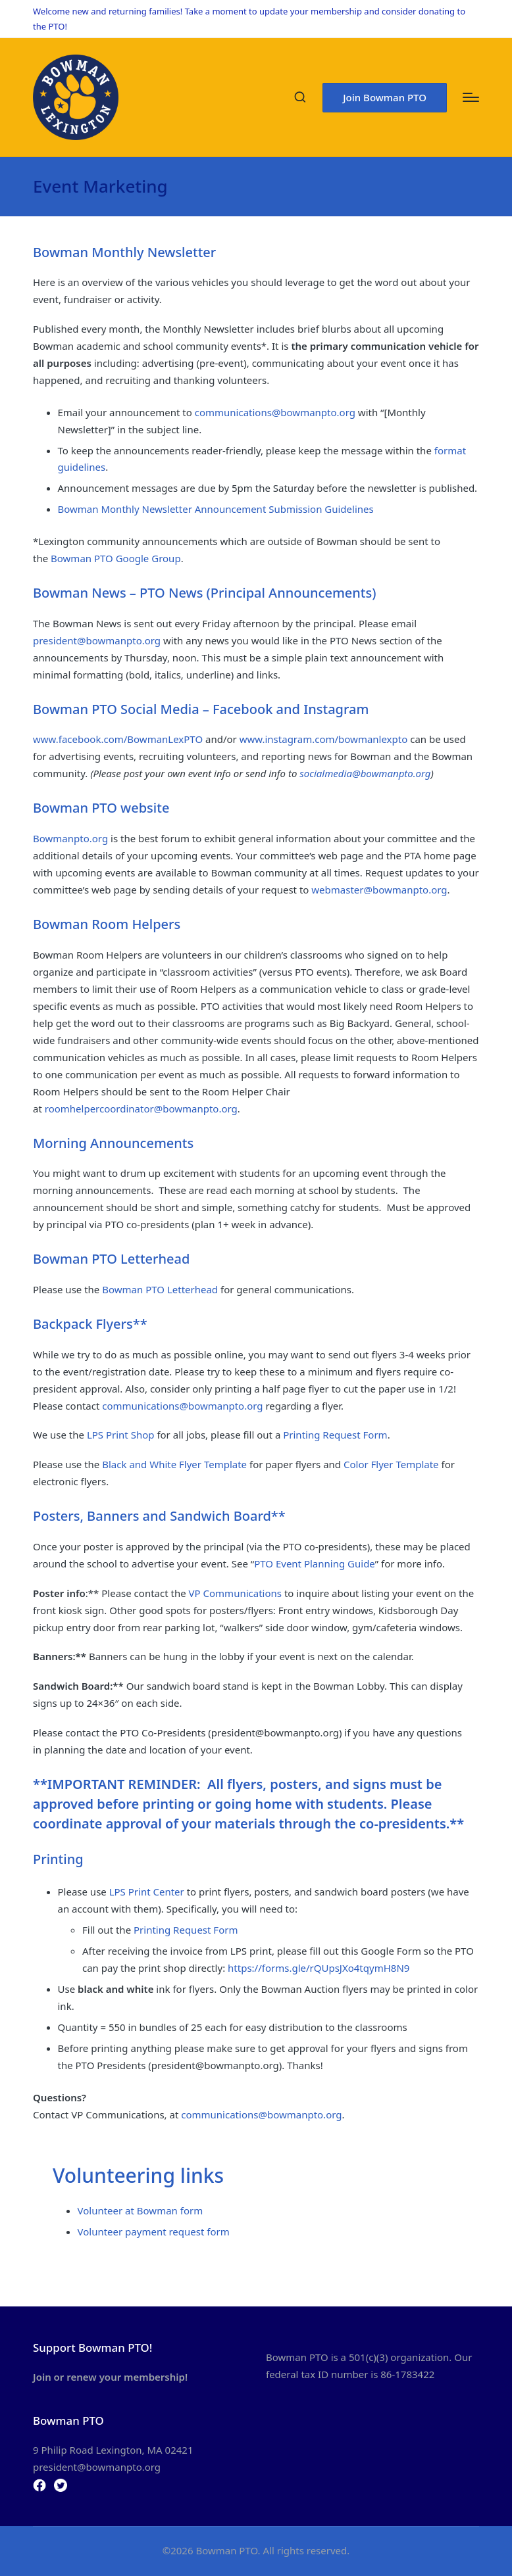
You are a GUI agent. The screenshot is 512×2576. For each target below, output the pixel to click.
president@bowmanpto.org (97, 640)
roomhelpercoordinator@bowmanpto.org (141, 1108)
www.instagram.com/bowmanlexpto (324, 739)
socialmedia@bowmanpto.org (364, 773)
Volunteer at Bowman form (140, 2210)
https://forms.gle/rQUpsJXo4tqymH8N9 (318, 1967)
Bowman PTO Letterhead (160, 1289)
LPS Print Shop (121, 1434)
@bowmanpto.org (313, 412)
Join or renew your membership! (110, 2376)
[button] (384, 97)
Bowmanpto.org (70, 838)
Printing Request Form (335, 1434)
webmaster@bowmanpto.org (379, 889)
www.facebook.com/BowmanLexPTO (118, 739)
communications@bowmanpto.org (182, 1405)
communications (233, 412)
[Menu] (471, 97)
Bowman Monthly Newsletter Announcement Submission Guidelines (216, 508)
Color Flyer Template (391, 1464)
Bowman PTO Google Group (116, 558)
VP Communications (235, 1593)
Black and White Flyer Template (175, 1464)
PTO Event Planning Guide (314, 1563)
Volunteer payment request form (154, 2231)
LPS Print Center (146, 1891)
